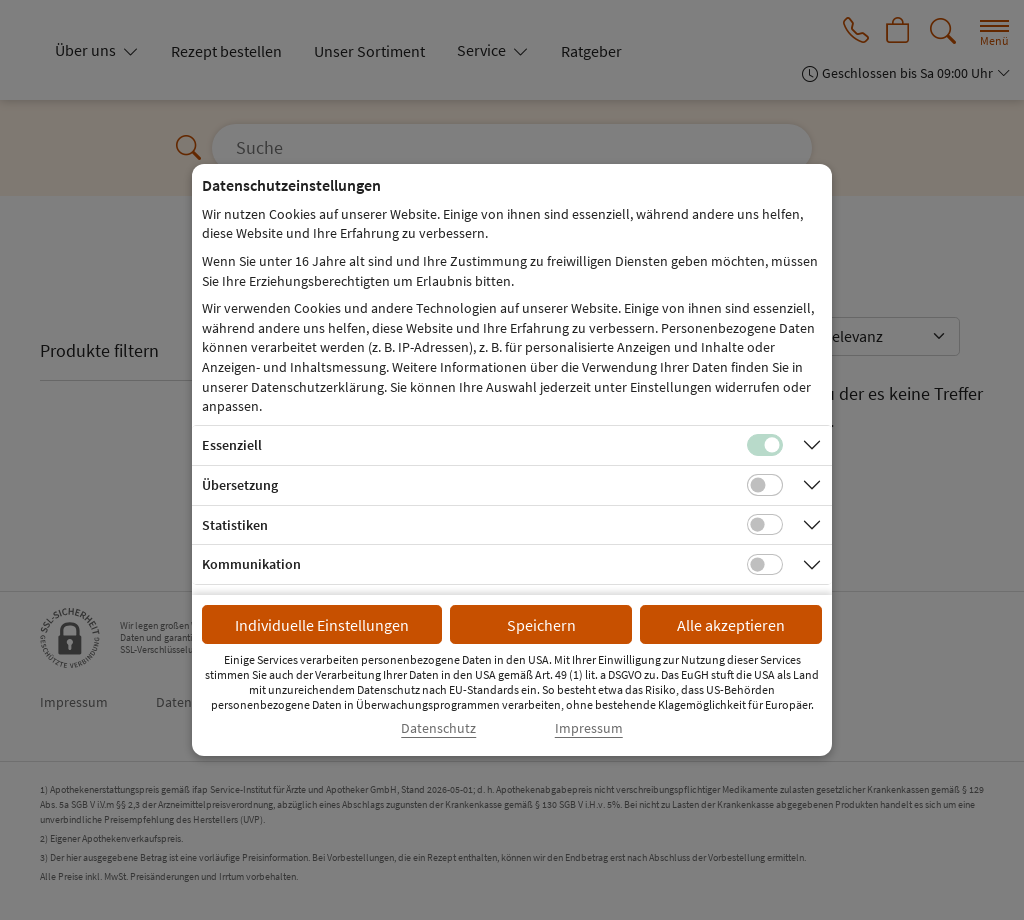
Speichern (541, 625)
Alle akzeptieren (731, 625)
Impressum (589, 728)
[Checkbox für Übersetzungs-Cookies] (765, 485)
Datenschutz (438, 728)
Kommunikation (251, 564)
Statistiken (235, 525)
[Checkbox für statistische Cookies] (765, 525)
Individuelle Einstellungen (322, 625)
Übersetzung (240, 485)
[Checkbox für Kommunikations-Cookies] (765, 565)
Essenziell (232, 445)
